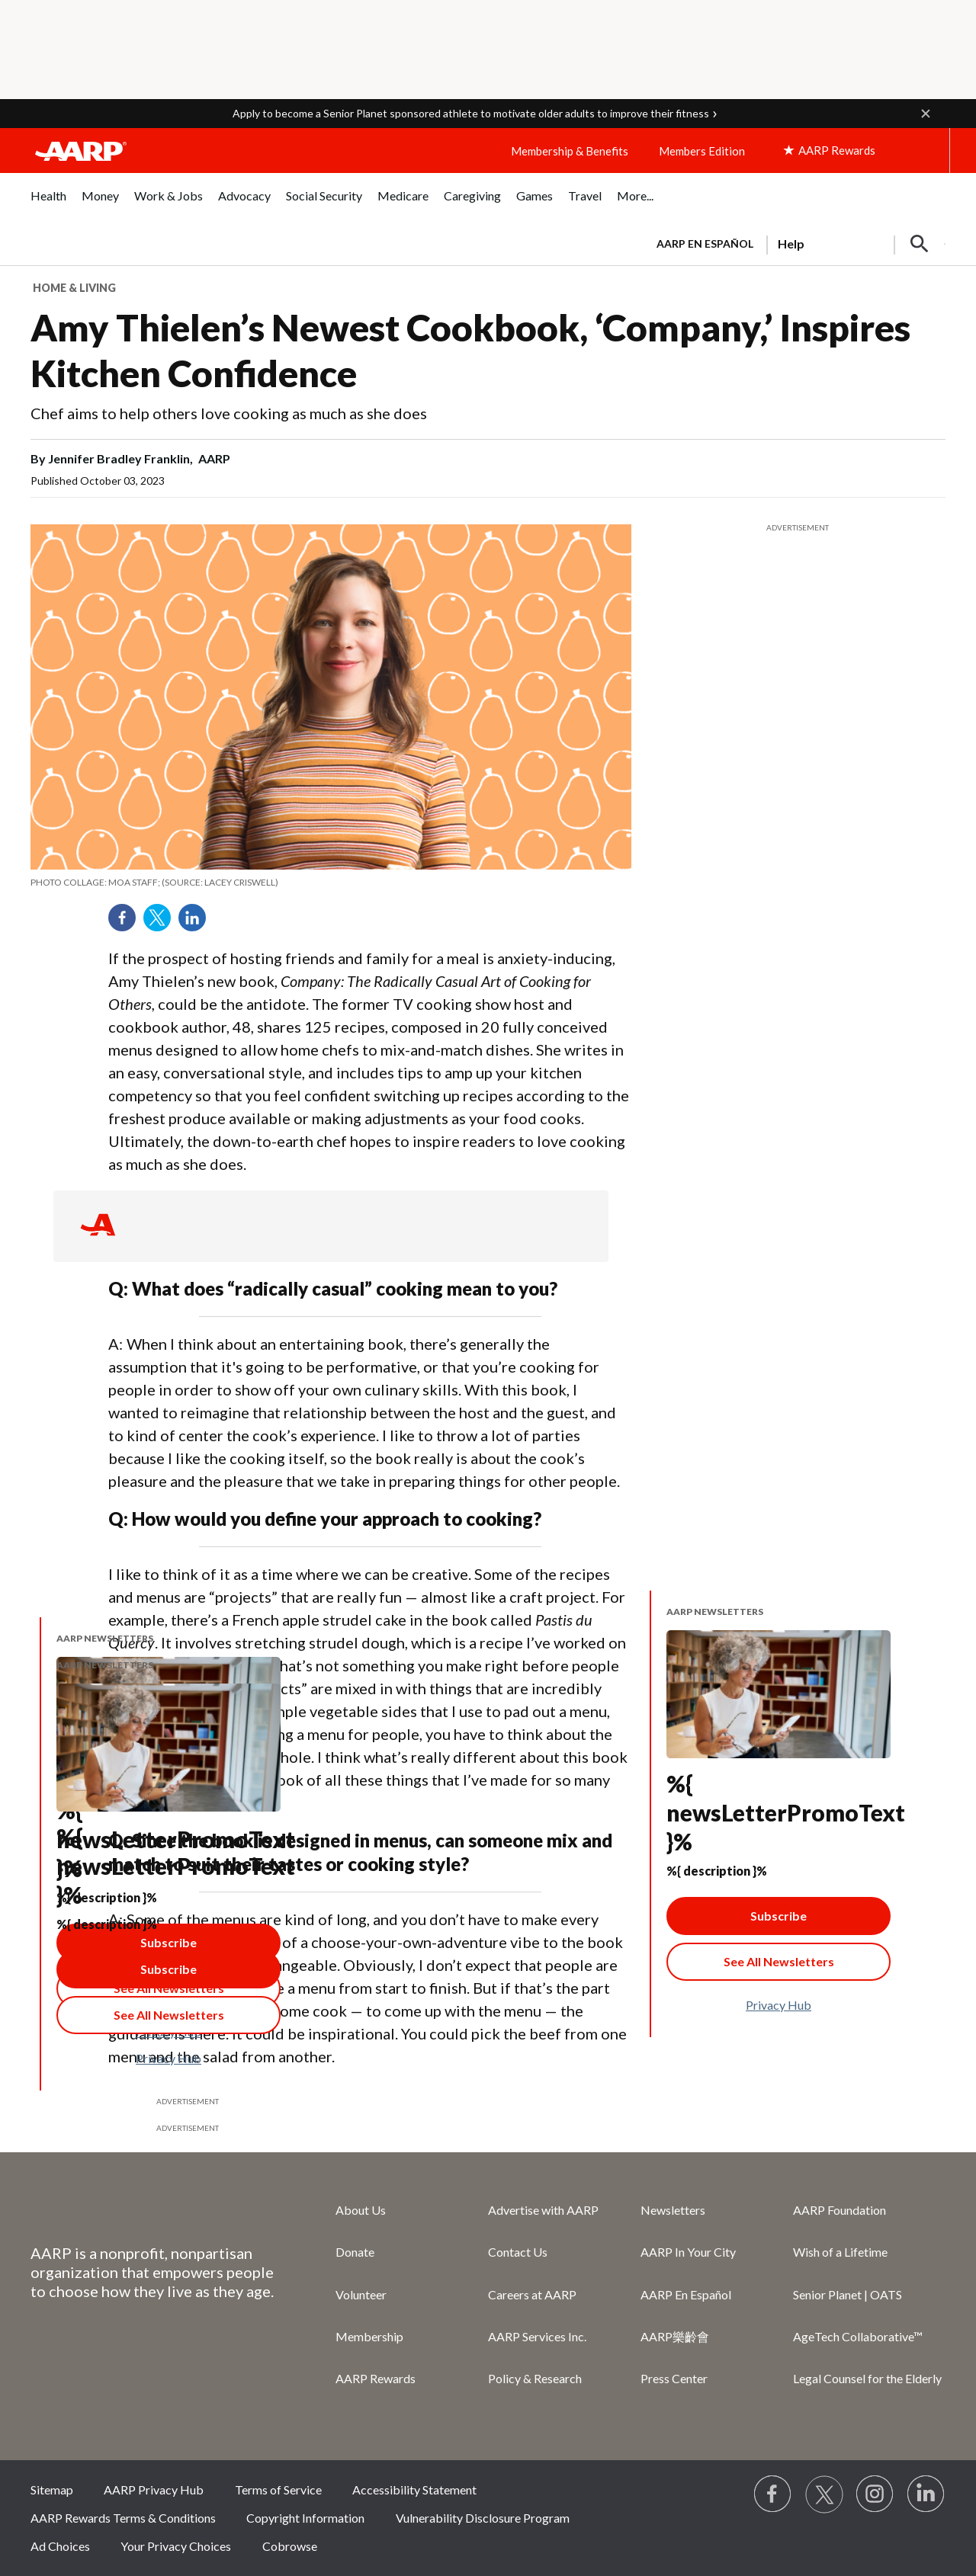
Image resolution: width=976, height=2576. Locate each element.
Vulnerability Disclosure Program (483, 2517)
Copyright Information (305, 2517)
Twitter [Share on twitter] (162, 923)
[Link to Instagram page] (875, 2494)
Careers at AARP (532, 2294)
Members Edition (702, 151)
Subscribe (778, 1915)
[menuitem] (48, 203)
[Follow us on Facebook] (773, 2494)
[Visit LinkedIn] (926, 2494)
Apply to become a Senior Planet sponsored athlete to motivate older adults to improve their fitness (471, 113)
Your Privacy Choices (175, 2546)
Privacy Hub (778, 2005)
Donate (355, 2251)
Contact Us (517, 2251)
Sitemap (51, 2489)
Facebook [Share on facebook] (127, 923)
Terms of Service (278, 2489)
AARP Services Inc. (537, 2336)
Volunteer (361, 2294)
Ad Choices (60, 2546)
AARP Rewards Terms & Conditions (123, 2517)
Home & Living (74, 287)
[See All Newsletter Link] (778, 1961)
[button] (925, 113)
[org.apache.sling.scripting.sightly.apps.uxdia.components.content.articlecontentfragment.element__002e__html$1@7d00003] (330, 882)
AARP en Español (705, 243)
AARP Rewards (376, 2378)
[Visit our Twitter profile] (824, 2494)
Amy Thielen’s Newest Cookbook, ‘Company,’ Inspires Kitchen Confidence (470, 350)
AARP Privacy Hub (154, 2489)
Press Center (674, 2378)
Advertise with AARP (543, 2210)
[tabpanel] (794, 242)
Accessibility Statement (414, 2489)
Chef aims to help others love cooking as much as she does (228, 413)
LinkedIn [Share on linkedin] (197, 923)
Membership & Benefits (569, 151)
